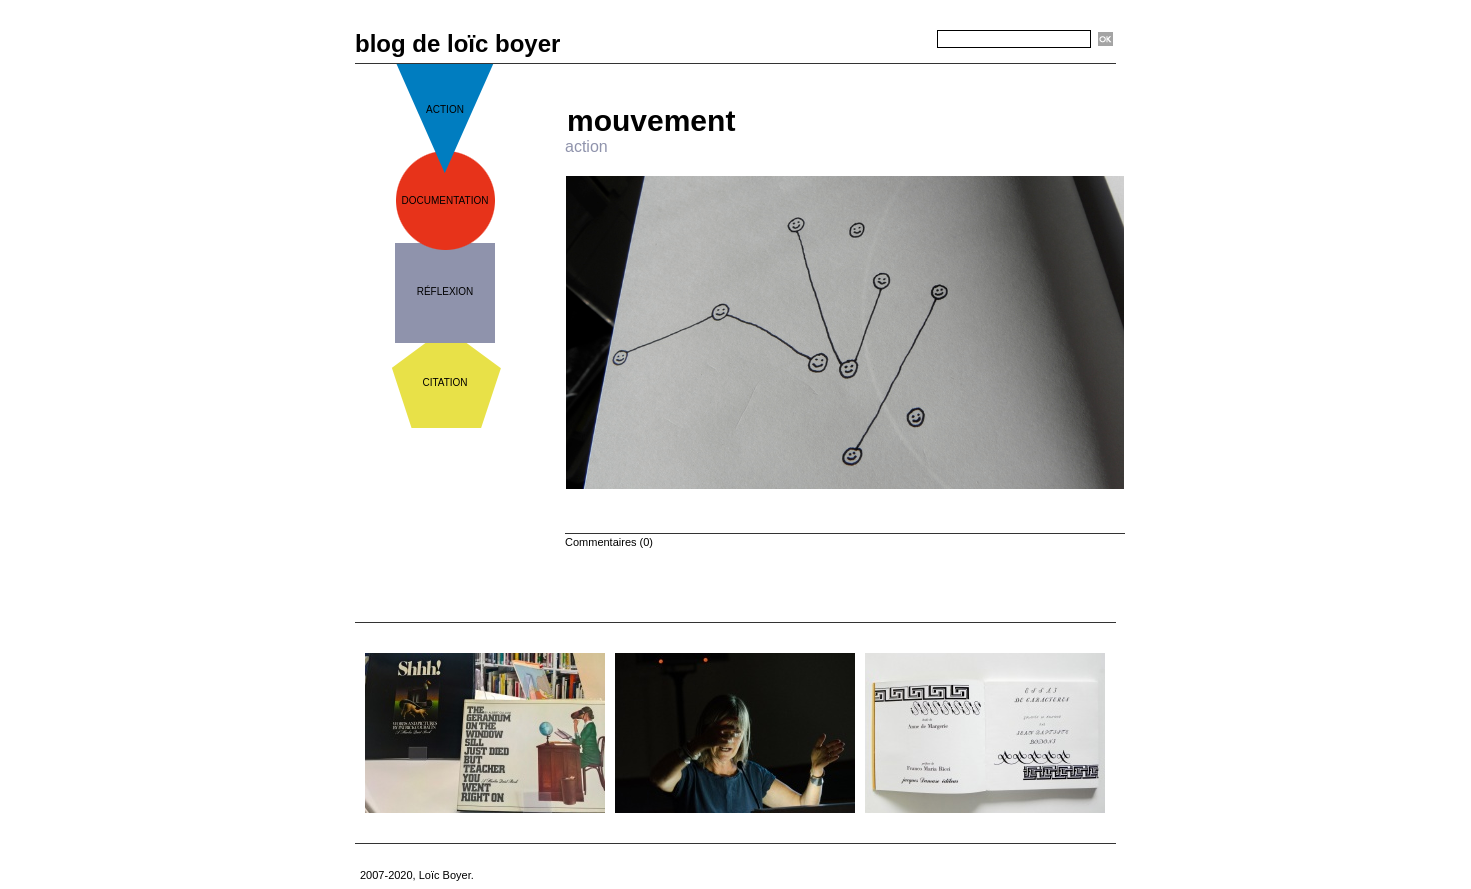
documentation (445, 200)
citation (444, 382)
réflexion (445, 291)
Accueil (853, 71)
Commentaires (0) (609, 542)
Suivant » (911, 71)
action (445, 109)
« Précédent (787, 71)
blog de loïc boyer (457, 43)
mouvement (651, 120)
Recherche (901, 40)
